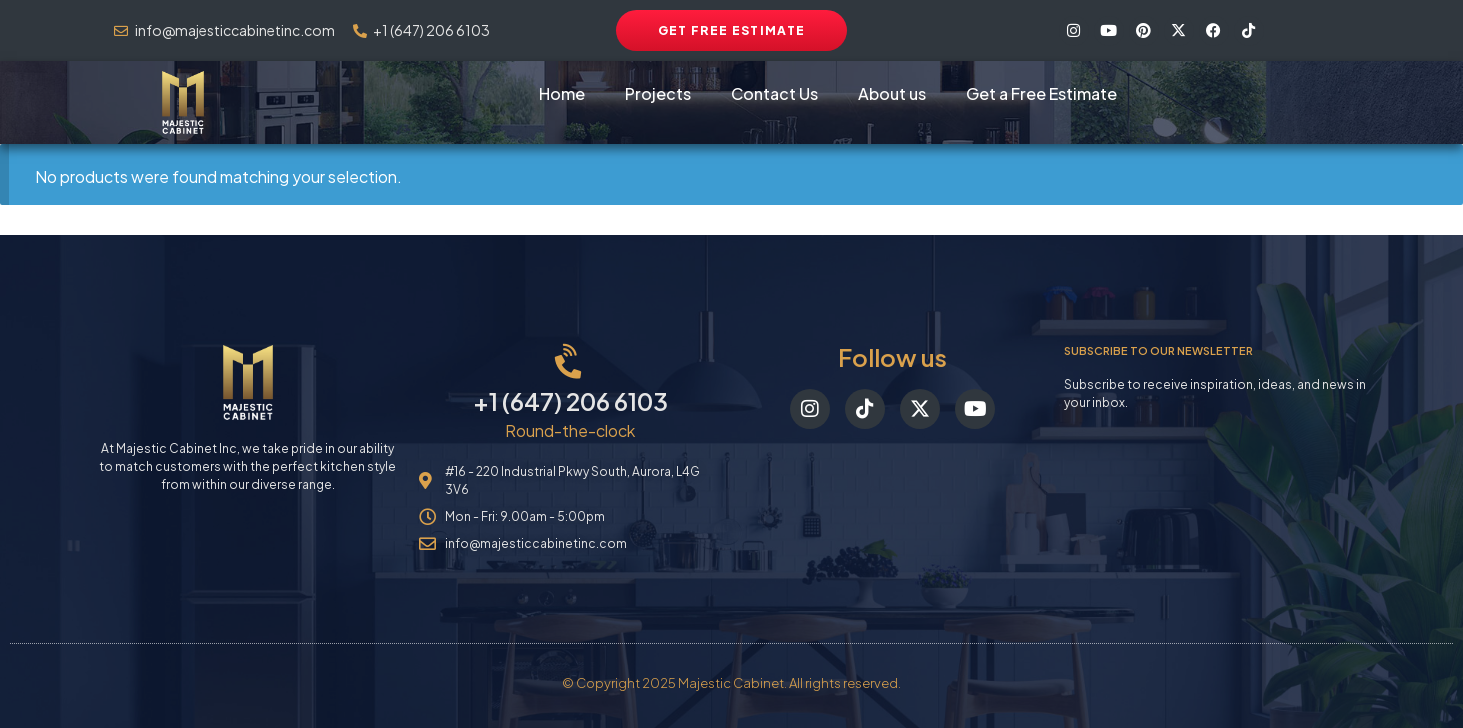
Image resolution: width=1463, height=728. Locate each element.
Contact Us (774, 93)
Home (562, 93)
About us (892, 93)
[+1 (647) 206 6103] (570, 362)
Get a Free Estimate (1041, 93)
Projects (658, 93)
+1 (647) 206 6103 (570, 401)
